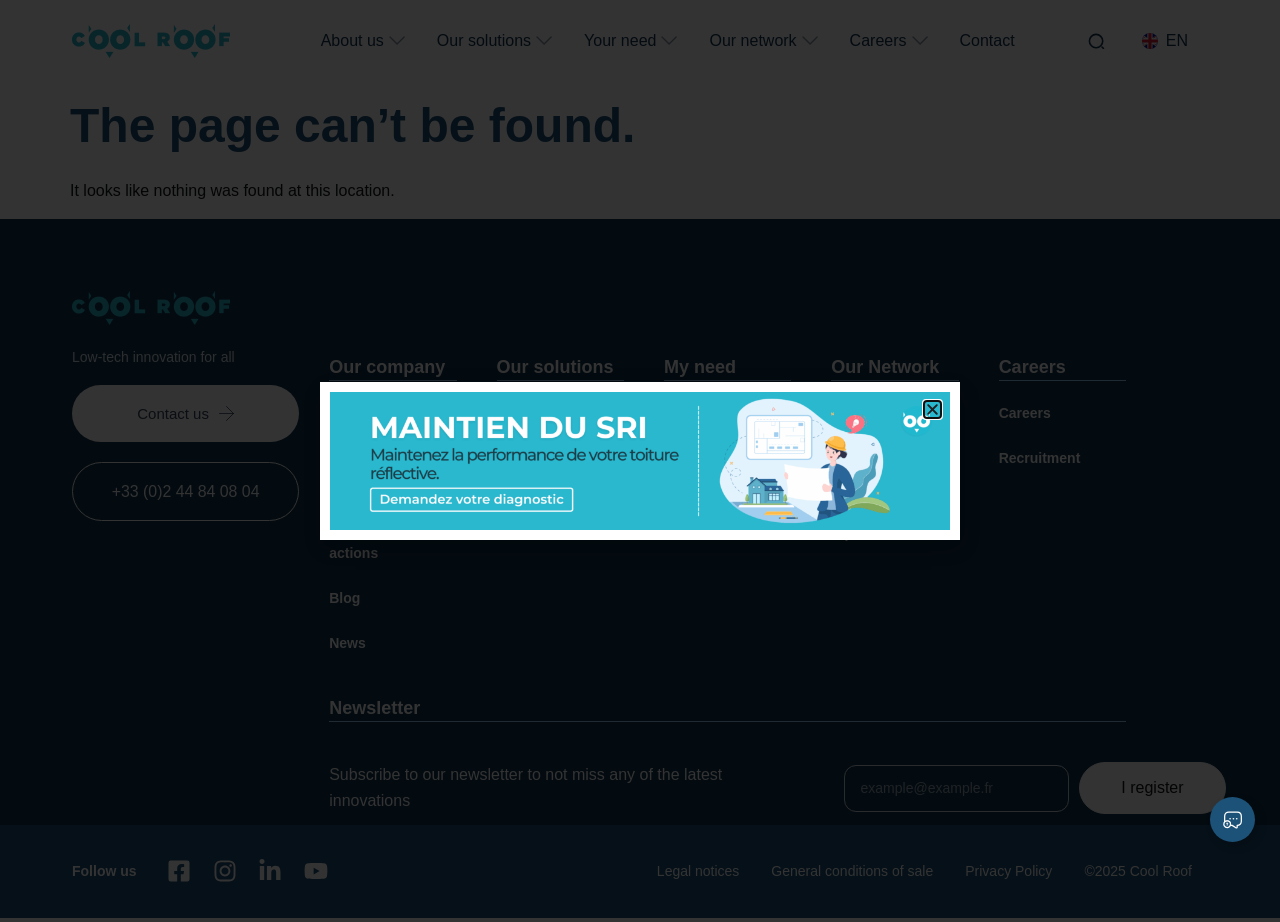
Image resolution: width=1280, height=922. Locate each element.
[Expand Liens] (1232, 819)
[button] (932, 409)
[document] (640, 461)
